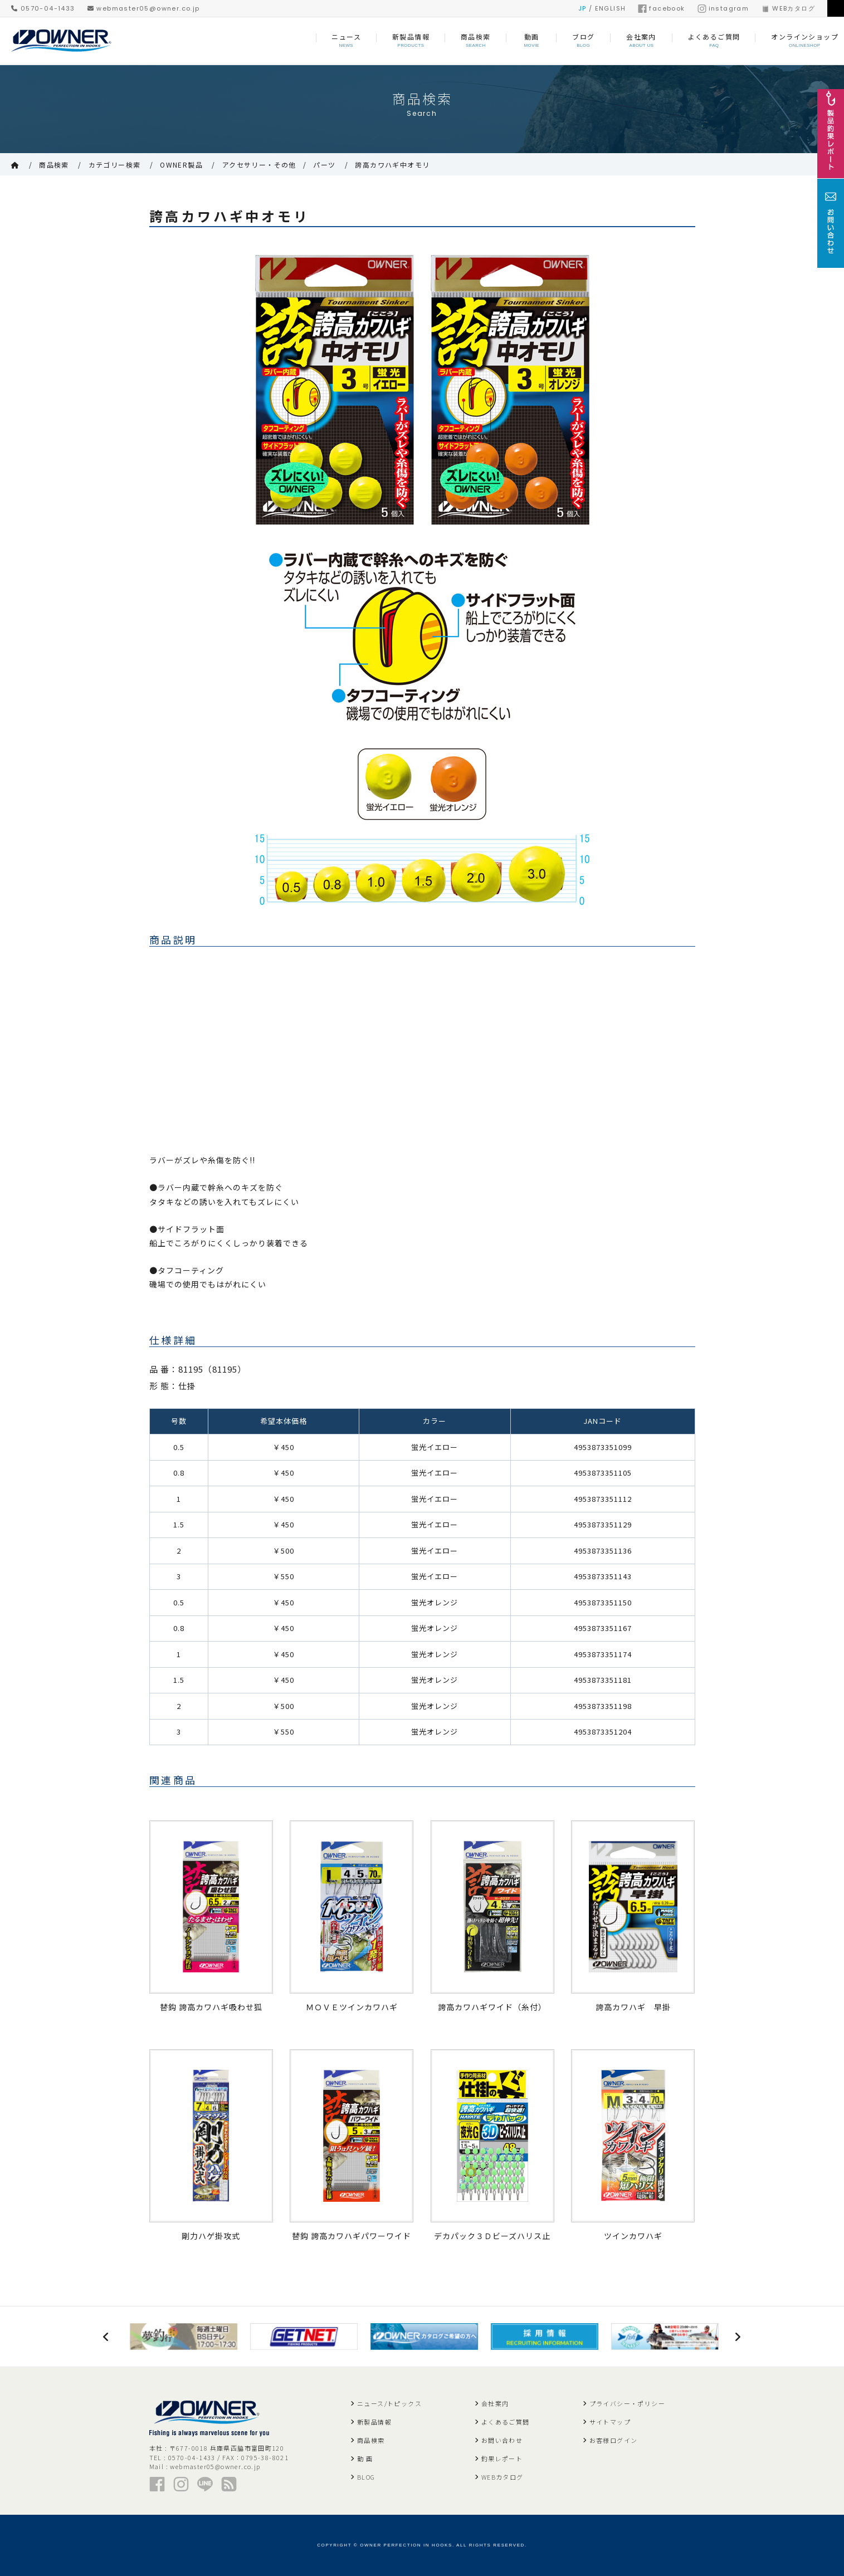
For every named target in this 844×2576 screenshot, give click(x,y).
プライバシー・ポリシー (627, 2403)
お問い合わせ (502, 2440)
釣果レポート (502, 2458)
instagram (723, 8)
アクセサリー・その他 (259, 164)
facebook (661, 8)
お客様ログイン (613, 2440)
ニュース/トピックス (389, 2403)
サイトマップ (610, 2421)
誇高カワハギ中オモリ (392, 164)
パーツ (324, 164)
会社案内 (495, 2403)
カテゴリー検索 (115, 164)
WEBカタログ (788, 8)
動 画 (365, 2458)
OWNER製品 (181, 164)
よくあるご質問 (505, 2421)
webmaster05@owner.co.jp (143, 8)
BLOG (366, 2476)
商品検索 (54, 164)
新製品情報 (374, 2421)
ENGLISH (610, 8)
